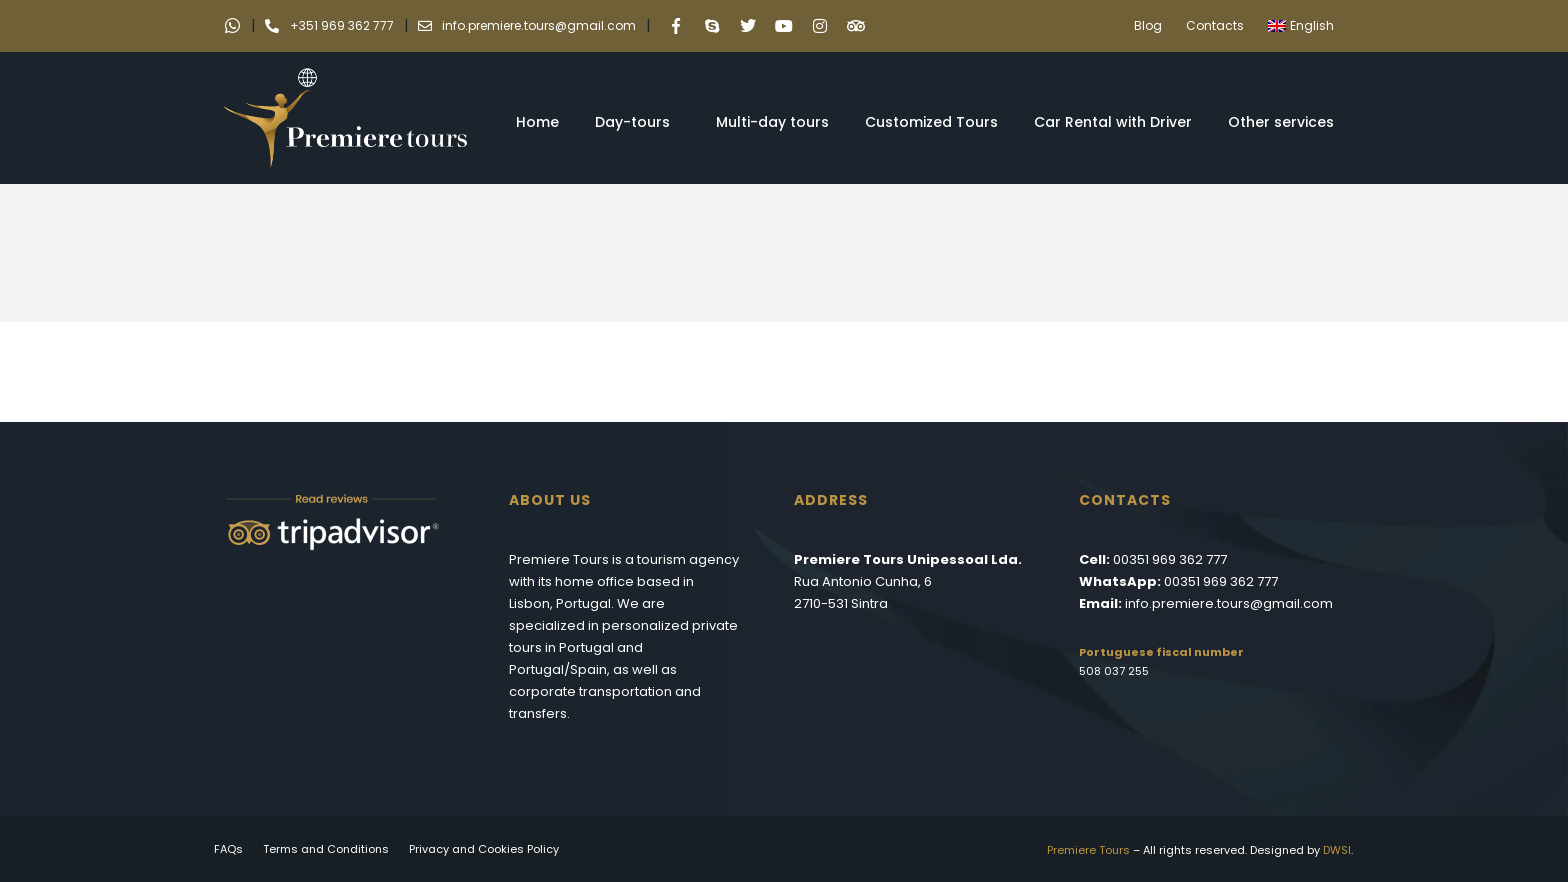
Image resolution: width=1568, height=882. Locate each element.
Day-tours (637, 122)
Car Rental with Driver (1113, 122)
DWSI (1337, 850)
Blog (1148, 25)
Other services (1286, 122)
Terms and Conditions (326, 849)
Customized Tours (931, 122)
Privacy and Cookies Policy (484, 849)
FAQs (228, 849)
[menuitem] (1306, 26)
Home (537, 122)
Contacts (1215, 25)
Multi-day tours (772, 122)
